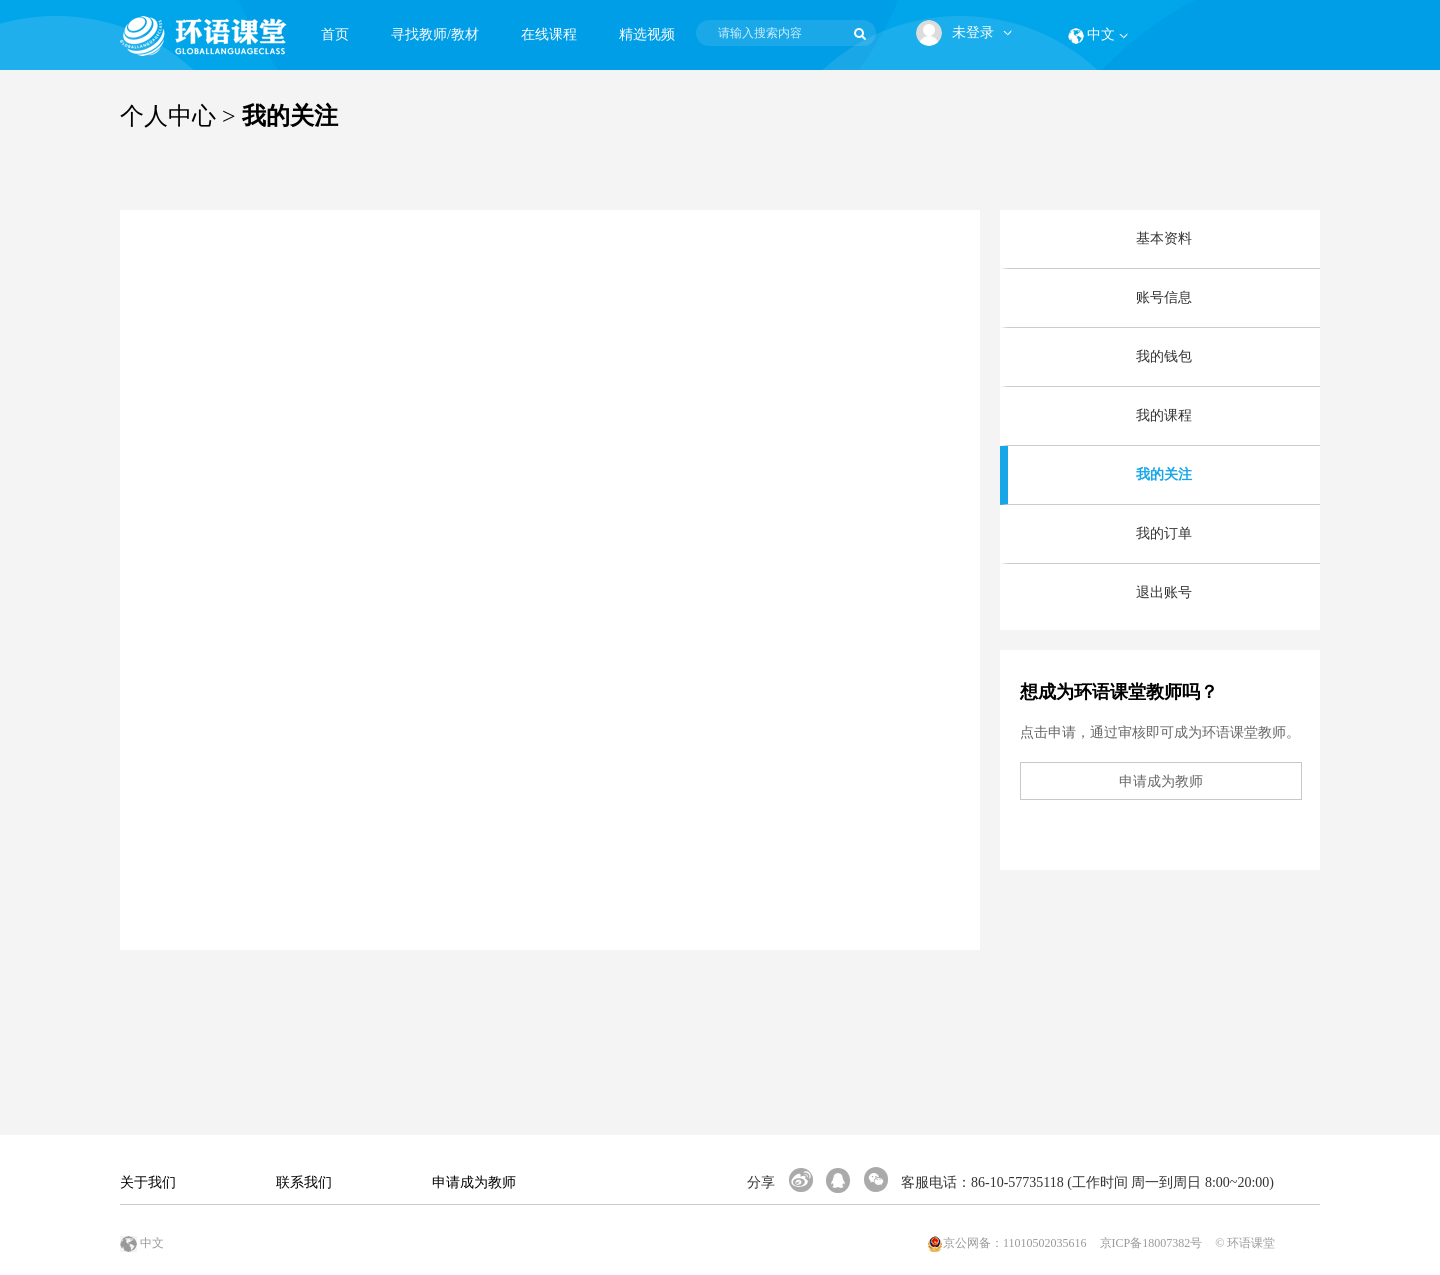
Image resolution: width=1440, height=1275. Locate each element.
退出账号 (1164, 592)
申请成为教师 (474, 1182)
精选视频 (647, 34)
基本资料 (1164, 238)
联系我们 (304, 1182)
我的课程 (1164, 415)
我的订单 (1164, 533)
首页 (335, 34)
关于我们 (148, 1182)
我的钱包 (1164, 356)
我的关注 (1164, 474)
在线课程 (549, 34)
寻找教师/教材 (435, 34)
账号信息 (1164, 297)
